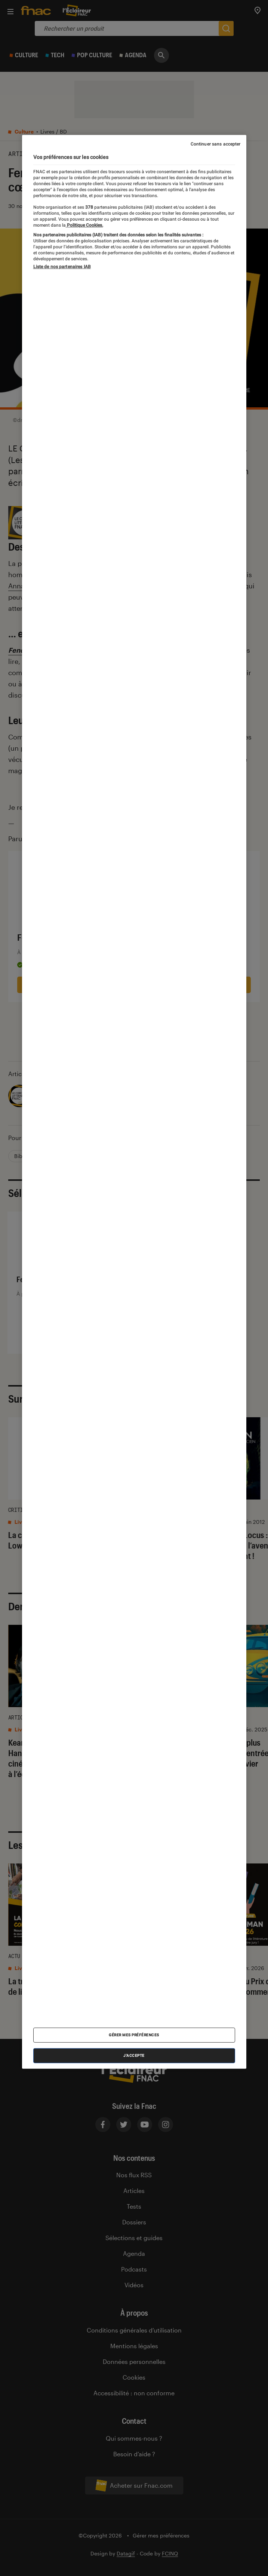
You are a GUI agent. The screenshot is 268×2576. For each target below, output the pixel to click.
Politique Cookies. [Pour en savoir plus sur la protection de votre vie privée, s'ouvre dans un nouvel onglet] (84, 225)
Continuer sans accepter (216, 144)
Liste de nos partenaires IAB (62, 266)
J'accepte (134, 2055)
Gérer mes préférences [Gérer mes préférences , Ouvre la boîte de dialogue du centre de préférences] (134, 2035)
